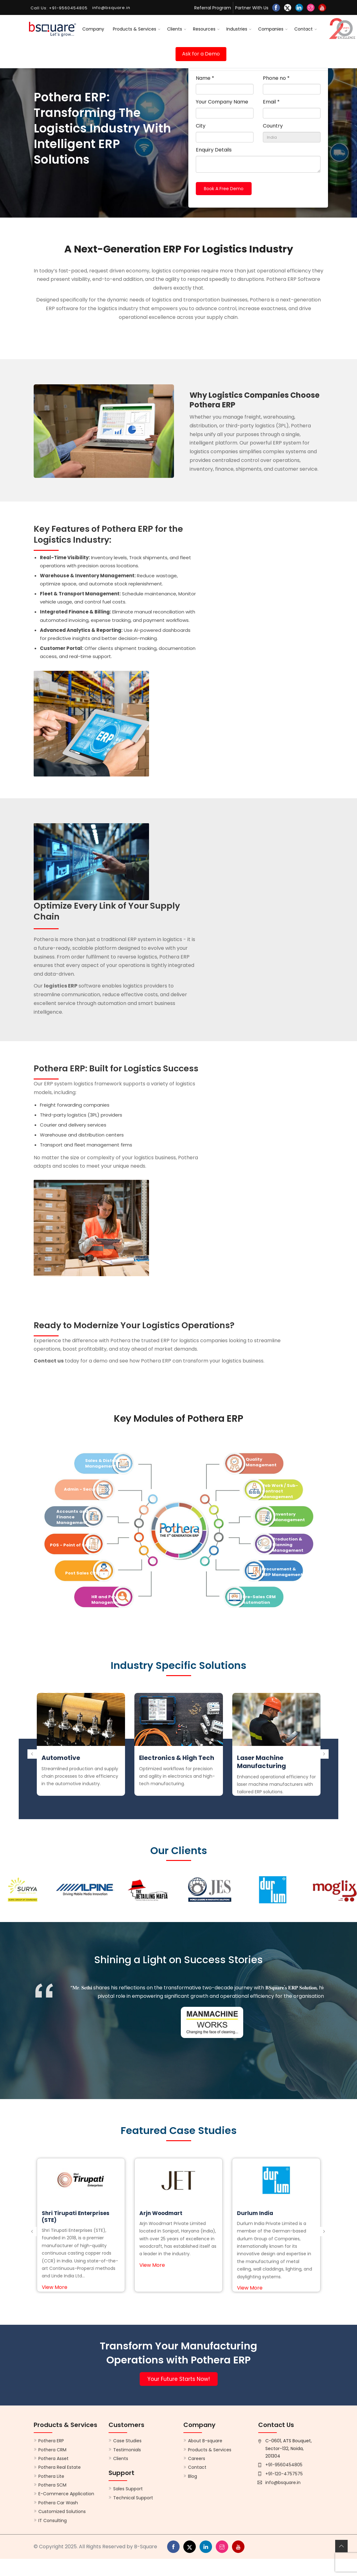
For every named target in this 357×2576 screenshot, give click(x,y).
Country (273, 125)
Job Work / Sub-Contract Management (280, 1491)
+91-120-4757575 (284, 2474)
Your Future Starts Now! (178, 2379)
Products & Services (134, 29)
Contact (303, 29)
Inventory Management (289, 1517)
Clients (174, 29)
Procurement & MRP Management (282, 1572)
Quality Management (261, 1462)
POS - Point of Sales (72, 1545)
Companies (270, 29)
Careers (196, 2458)
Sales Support (128, 2489)
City (200, 125)
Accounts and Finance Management (72, 1517)
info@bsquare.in (283, 2482)
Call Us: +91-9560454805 (59, 8)
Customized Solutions (62, 2511)
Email (271, 101)
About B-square (205, 2441)
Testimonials (127, 2450)
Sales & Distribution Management (107, 1463)
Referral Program (212, 8)
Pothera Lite (51, 2476)
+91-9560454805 (283, 2465)
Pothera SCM (52, 2485)
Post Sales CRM (82, 1573)
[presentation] (32, 1748)
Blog (192, 2476)
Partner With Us (251, 8)
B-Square (145, 2546)
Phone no (276, 78)
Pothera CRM (52, 2450)
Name (205, 78)
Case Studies (127, 2441)
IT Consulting (52, 2520)
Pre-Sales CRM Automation (259, 1599)
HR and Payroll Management (107, 1599)
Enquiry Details (214, 149)
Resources (204, 29)
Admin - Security (83, 1489)
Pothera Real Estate (59, 2467)
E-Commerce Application (66, 2494)
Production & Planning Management (288, 1544)
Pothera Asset (53, 2458)
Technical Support (133, 2498)
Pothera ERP (51, 2441)
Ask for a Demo (201, 53)
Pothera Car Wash (58, 2503)
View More (54, 2287)
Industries (236, 29)
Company (93, 29)
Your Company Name (222, 101)
